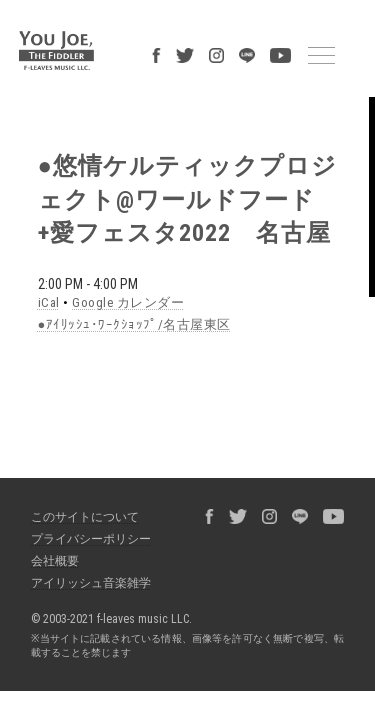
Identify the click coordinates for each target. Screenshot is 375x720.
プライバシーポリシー (81, 470)
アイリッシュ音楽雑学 (81, 514)
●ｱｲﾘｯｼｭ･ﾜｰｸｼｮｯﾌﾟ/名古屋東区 (106, 267)
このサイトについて (75, 448)
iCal (35, 247)
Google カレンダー (103, 247)
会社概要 (45, 492)
